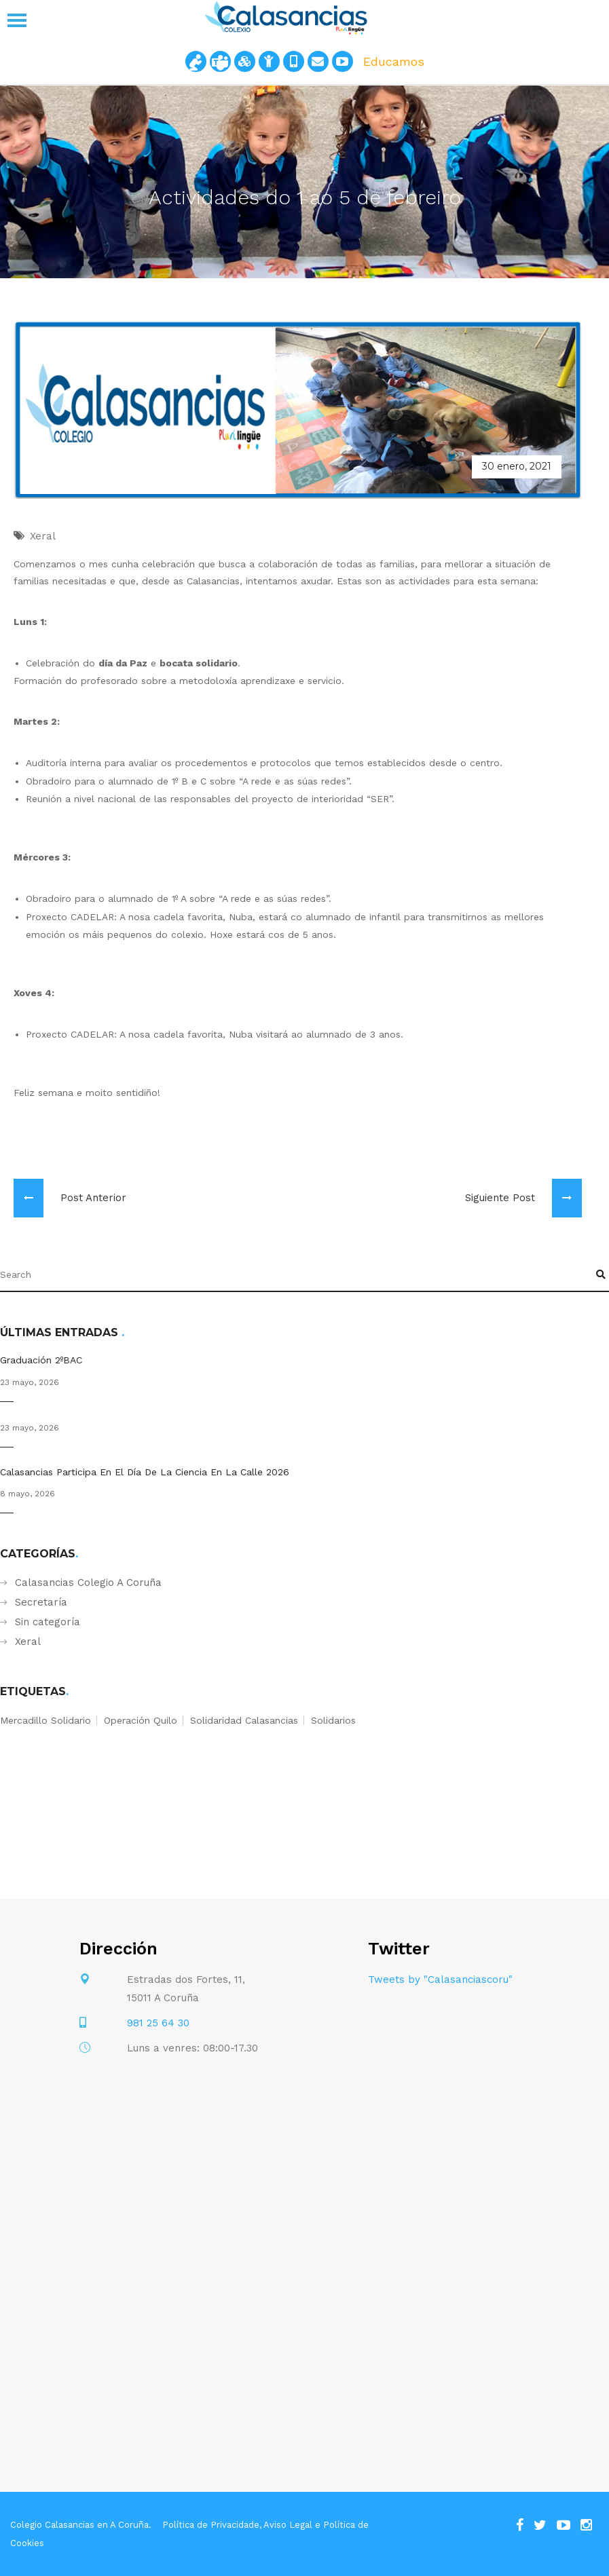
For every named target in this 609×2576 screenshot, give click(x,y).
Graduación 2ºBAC (41, 1360)
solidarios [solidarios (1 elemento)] (333, 1720)
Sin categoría (47, 1622)
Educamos (393, 61)
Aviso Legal (287, 2525)
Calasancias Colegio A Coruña (88, 1582)
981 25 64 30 (158, 2023)
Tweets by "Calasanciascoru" (440, 1979)
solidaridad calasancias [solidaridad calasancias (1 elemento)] (244, 1720)
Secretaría (41, 1602)
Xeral (28, 1641)
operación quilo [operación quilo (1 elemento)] (140, 1720)
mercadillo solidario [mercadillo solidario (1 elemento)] (45, 1720)
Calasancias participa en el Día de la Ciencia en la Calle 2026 (144, 1471)
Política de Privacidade (210, 2525)
